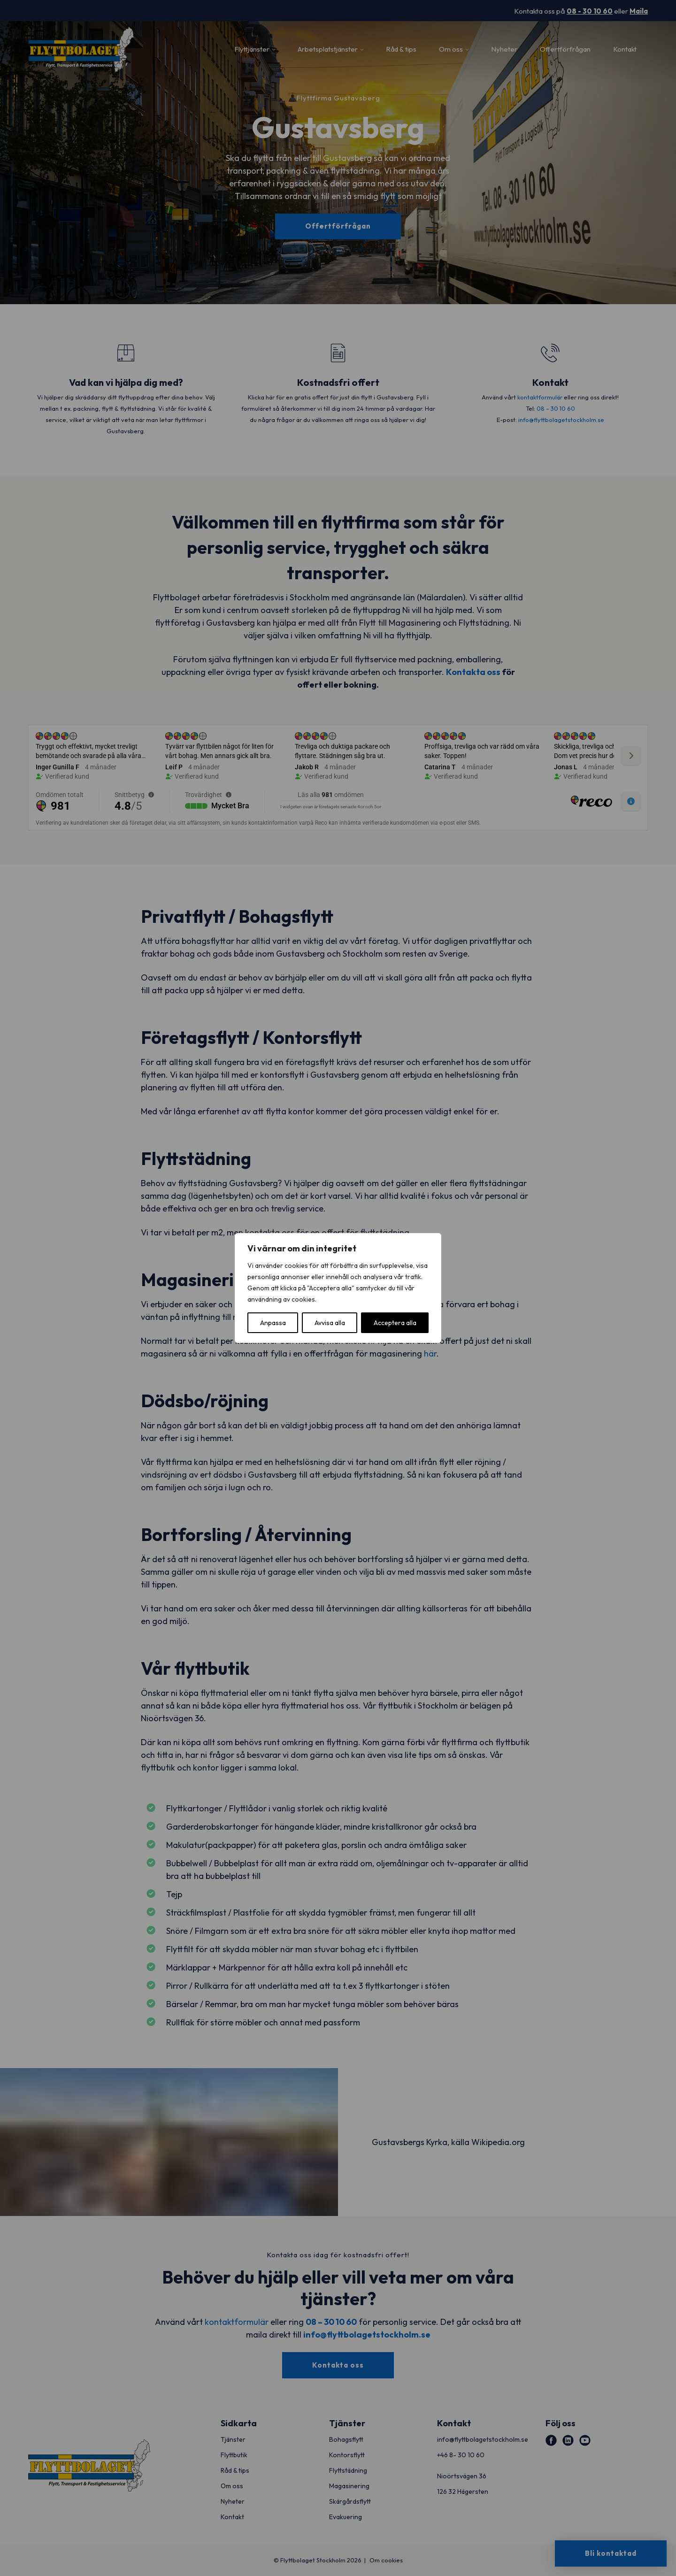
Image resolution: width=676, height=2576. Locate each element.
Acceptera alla (395, 1323)
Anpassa (273, 1323)
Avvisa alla (330, 1323)
